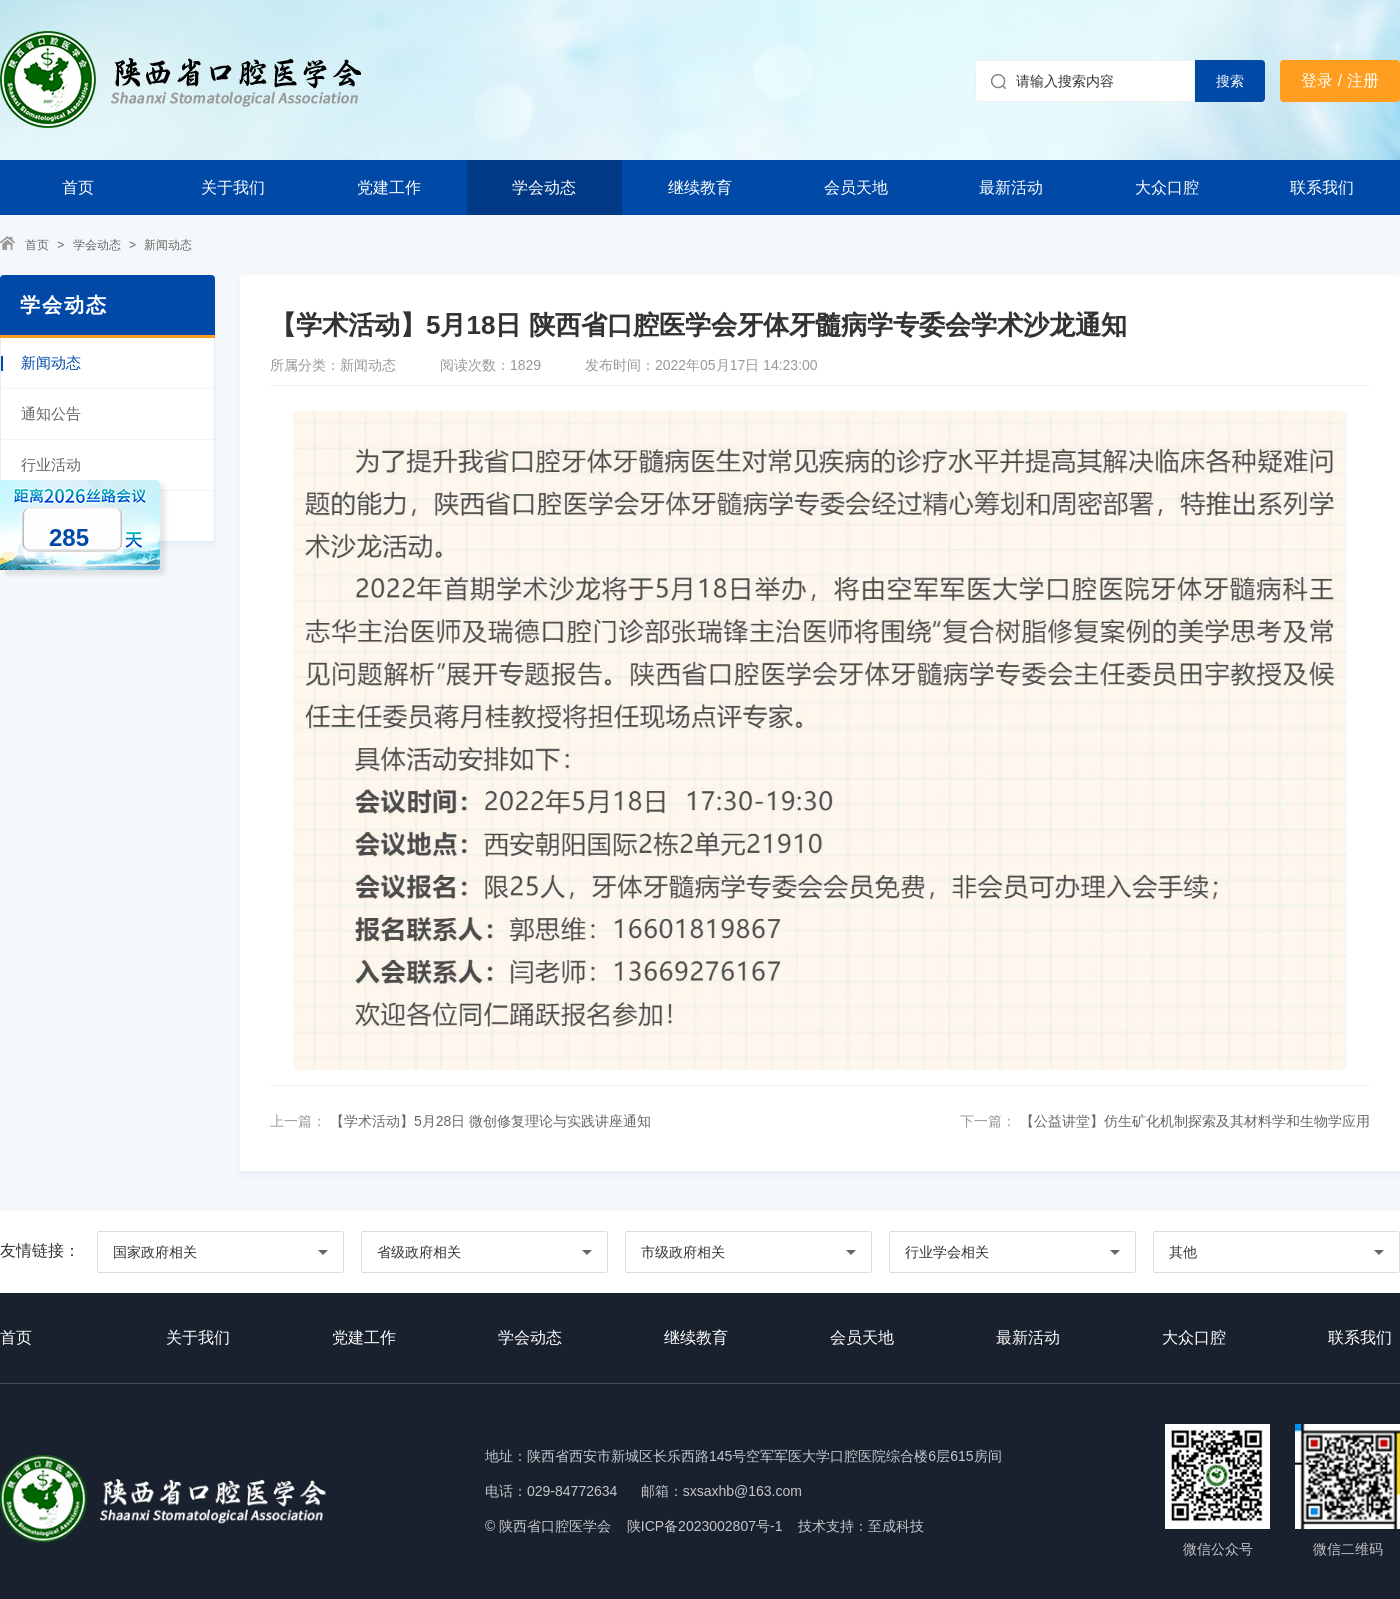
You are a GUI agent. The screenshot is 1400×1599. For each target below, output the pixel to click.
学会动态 (544, 187)
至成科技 (896, 1526)
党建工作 (389, 187)
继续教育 (700, 187)
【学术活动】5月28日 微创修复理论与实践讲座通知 (488, 1121)
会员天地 (856, 187)
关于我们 (233, 187)
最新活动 (1011, 187)
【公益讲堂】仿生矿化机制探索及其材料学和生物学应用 (1193, 1121)
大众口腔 (1167, 187)
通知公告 (51, 413)
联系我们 (1322, 187)
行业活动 (51, 464)
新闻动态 (168, 245)
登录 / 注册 (1339, 80)
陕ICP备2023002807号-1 (705, 1526)
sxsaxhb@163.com (742, 1491)
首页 (78, 187)
